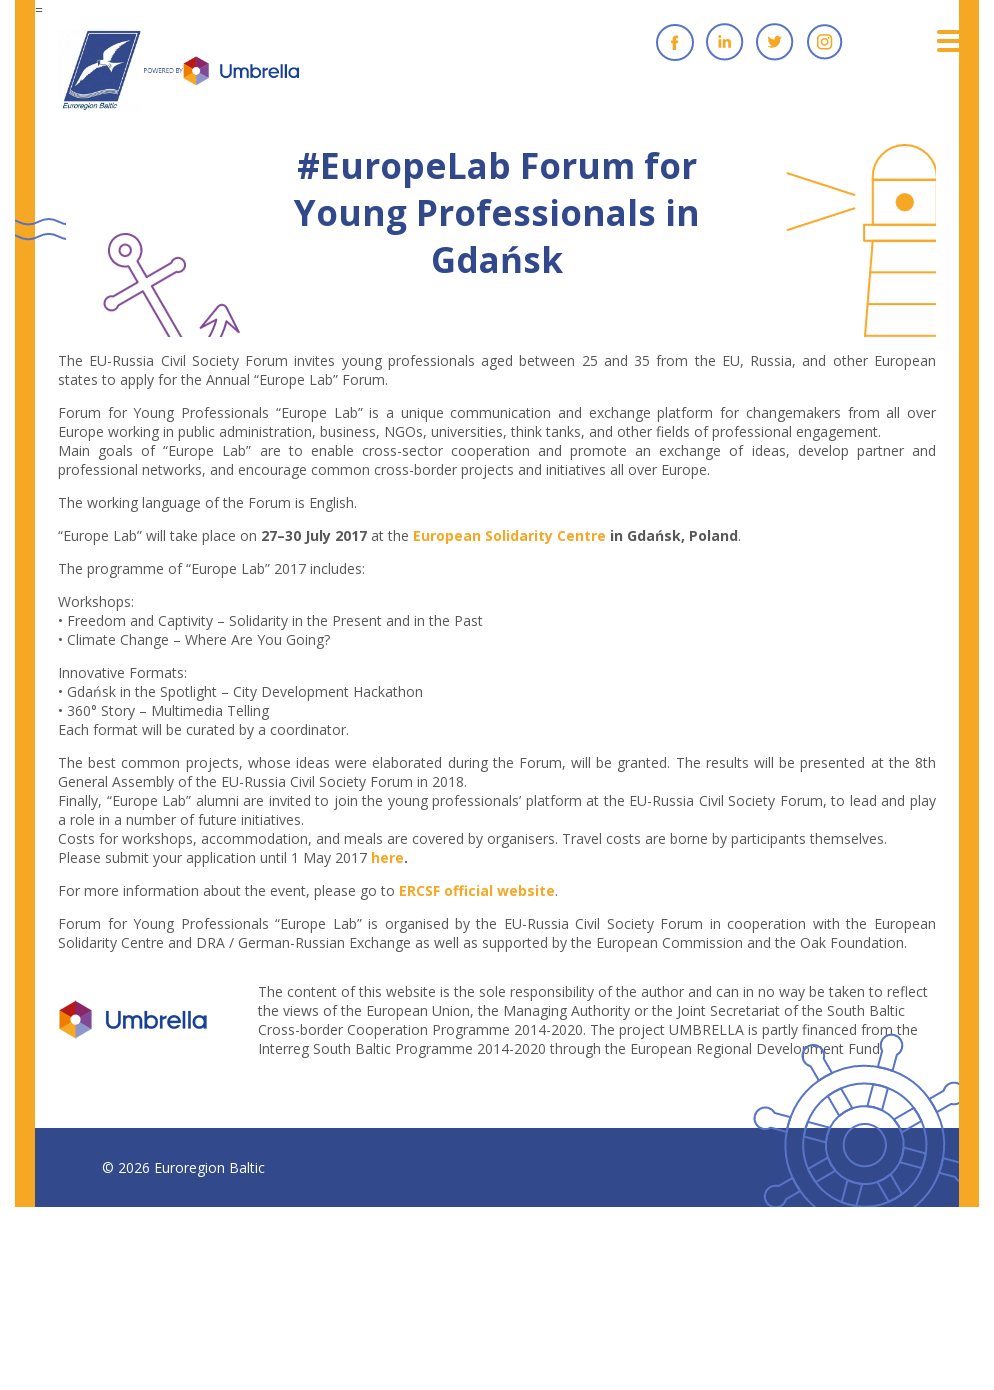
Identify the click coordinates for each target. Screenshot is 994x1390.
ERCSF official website (477, 890)
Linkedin (725, 42)
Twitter (775, 42)
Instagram (825, 42)
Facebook (675, 42)
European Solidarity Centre (509, 535)
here (387, 857)
